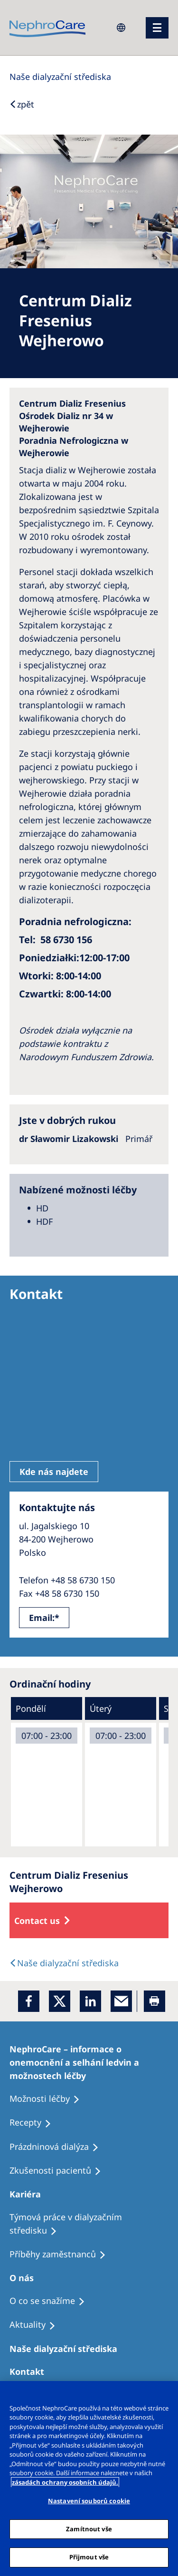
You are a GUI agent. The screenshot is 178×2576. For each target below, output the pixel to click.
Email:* (44, 1617)
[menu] (157, 28)
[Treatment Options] (89, 2062)
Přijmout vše (89, 2557)
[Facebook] (28, 2001)
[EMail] (121, 2001)
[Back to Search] (21, 104)
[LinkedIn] (90, 2001)
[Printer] (154, 2001)
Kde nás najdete (53, 1471)
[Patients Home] (29, 2194)
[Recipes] (61, 2254)
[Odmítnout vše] (166, 2394)
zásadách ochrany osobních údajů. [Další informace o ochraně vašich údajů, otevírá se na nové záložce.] (65, 2482)
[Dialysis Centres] (60, 76)
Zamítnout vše (89, 2529)
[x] (59, 2001)
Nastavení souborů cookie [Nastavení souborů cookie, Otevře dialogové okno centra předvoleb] (89, 2501)
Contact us (37, 1920)
